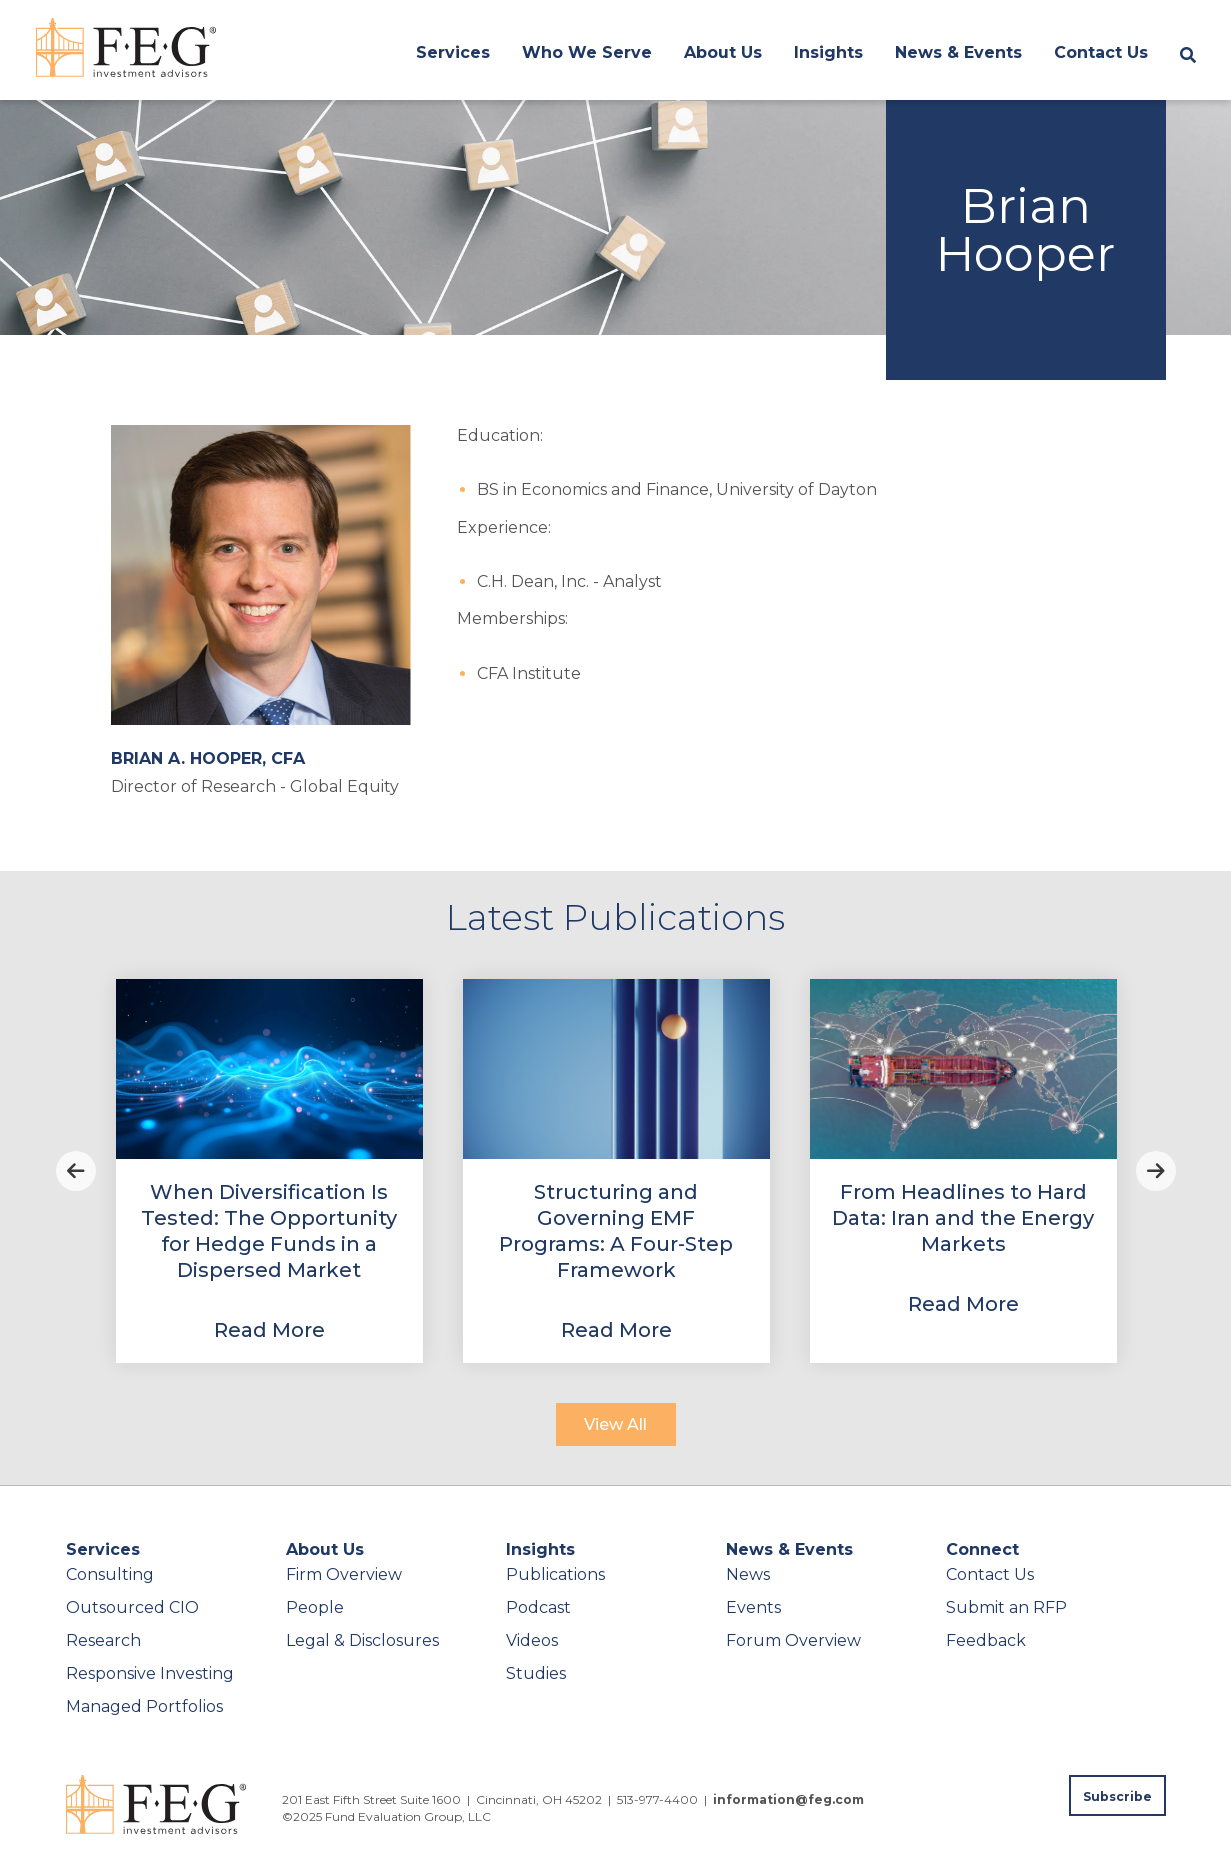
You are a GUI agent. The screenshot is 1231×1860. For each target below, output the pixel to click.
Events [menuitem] (753, 1607)
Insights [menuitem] (828, 52)
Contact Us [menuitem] (1101, 52)
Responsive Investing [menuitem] (150, 1673)
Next (1156, 1171)
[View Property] (269, 1171)
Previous (76, 1171)
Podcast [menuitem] (538, 1607)
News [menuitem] (748, 1574)
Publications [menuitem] (555, 1574)
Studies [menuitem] (536, 1673)
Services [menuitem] (453, 52)
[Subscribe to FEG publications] (1117, 1795)
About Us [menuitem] (723, 52)
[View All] (616, 1424)
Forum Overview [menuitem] (793, 1640)
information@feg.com (788, 1799)
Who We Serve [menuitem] (587, 52)
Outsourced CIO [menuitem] (132, 1607)
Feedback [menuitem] (986, 1640)
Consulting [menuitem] (110, 1574)
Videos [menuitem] (532, 1640)
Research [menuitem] (103, 1640)
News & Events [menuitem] (958, 52)
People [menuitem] (315, 1607)
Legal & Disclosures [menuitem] (362, 1640)
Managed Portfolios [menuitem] (144, 1706)
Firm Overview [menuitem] (344, 1574)
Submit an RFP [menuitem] (1006, 1607)
